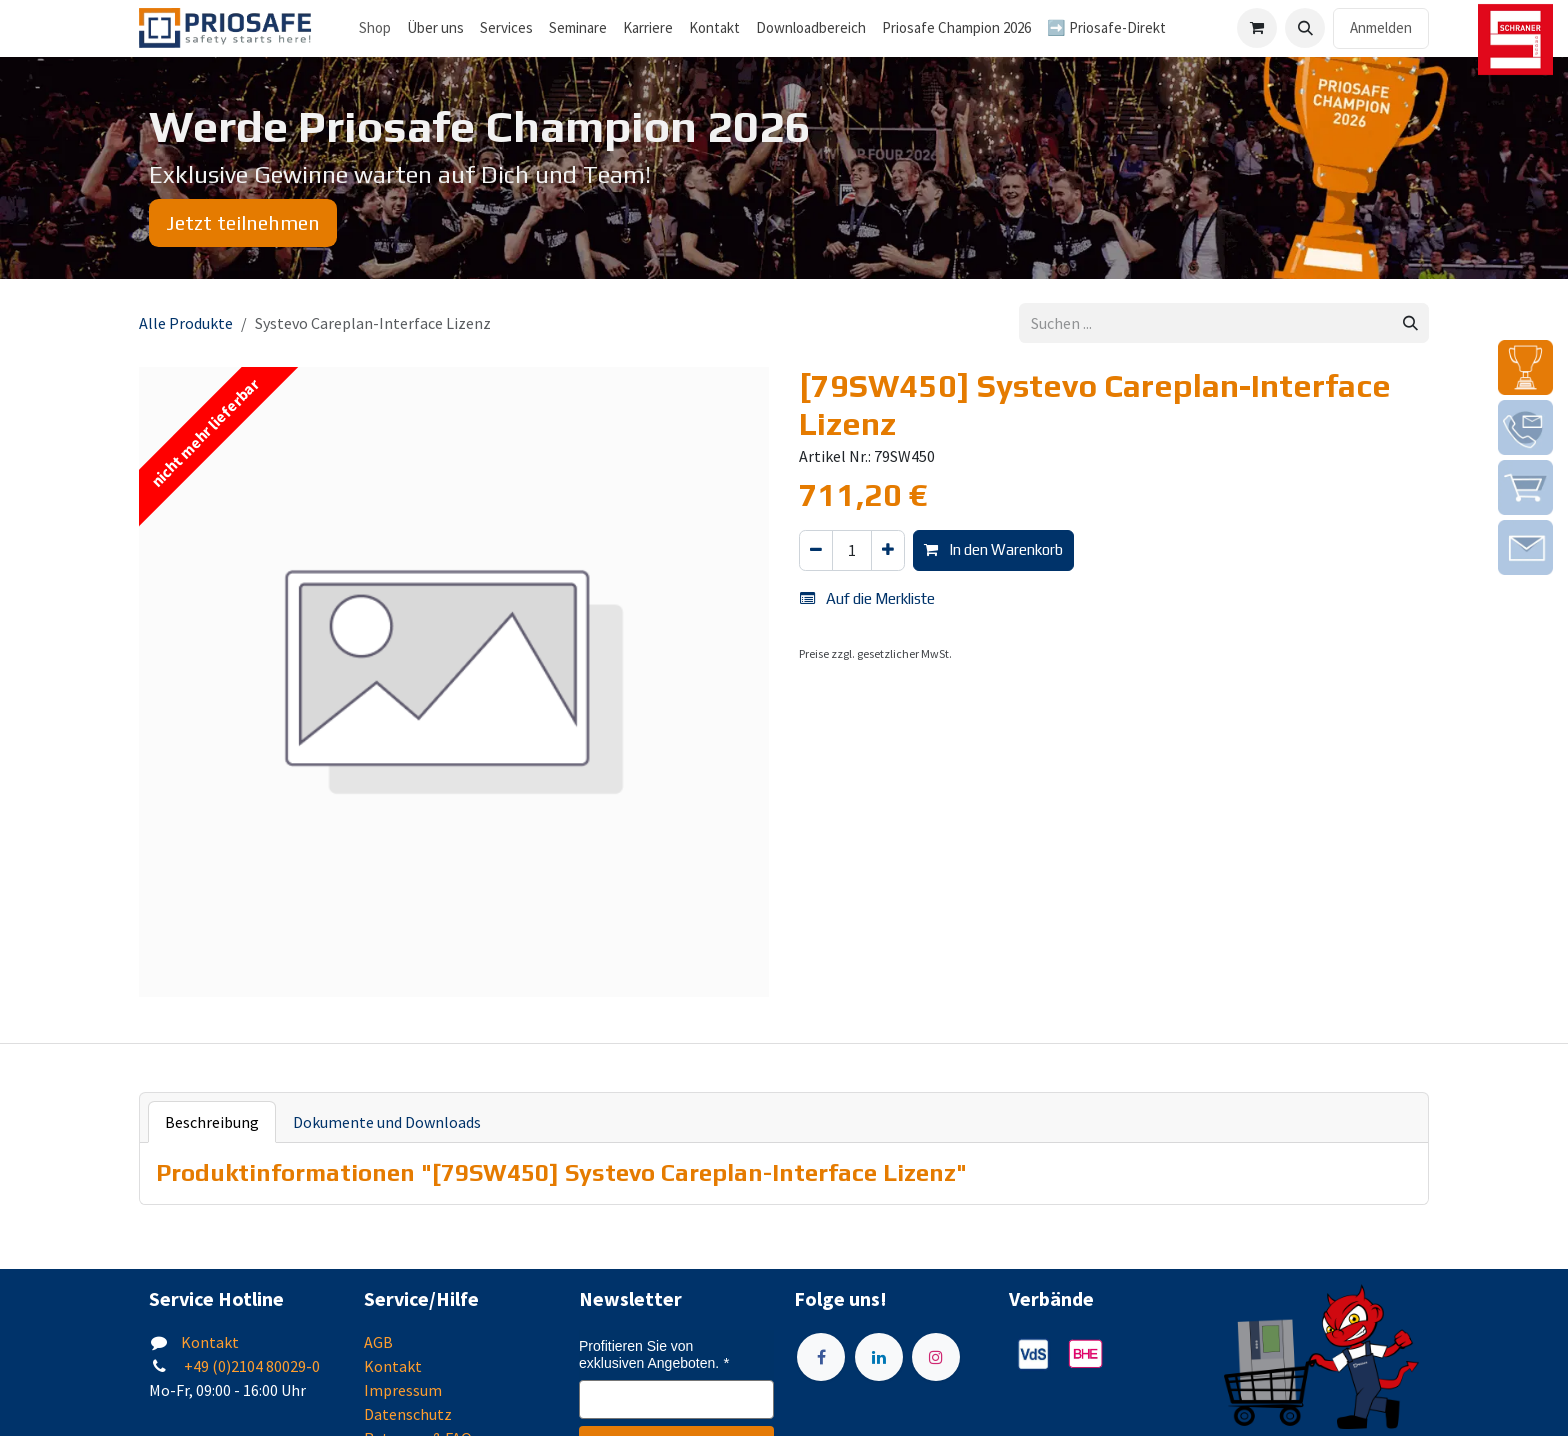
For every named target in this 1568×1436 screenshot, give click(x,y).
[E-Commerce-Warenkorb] (1257, 28)
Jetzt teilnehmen (243, 222)
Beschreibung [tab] (212, 1122)
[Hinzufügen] (888, 550)
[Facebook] (821, 1357)
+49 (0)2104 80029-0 (250, 1366)
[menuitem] (435, 28)
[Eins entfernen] (816, 550)
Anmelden (1381, 27)
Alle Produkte (186, 323)
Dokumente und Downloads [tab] (387, 1122)
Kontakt (210, 1342)
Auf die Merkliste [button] (867, 598)
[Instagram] (936, 1357)
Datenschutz (408, 1414)
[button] (1305, 28)
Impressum (403, 1390)
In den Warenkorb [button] (993, 549)
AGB (378, 1342)
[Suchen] (1410, 323)
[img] (1525, 367)
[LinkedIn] (879, 1357)
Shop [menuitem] (375, 27)
